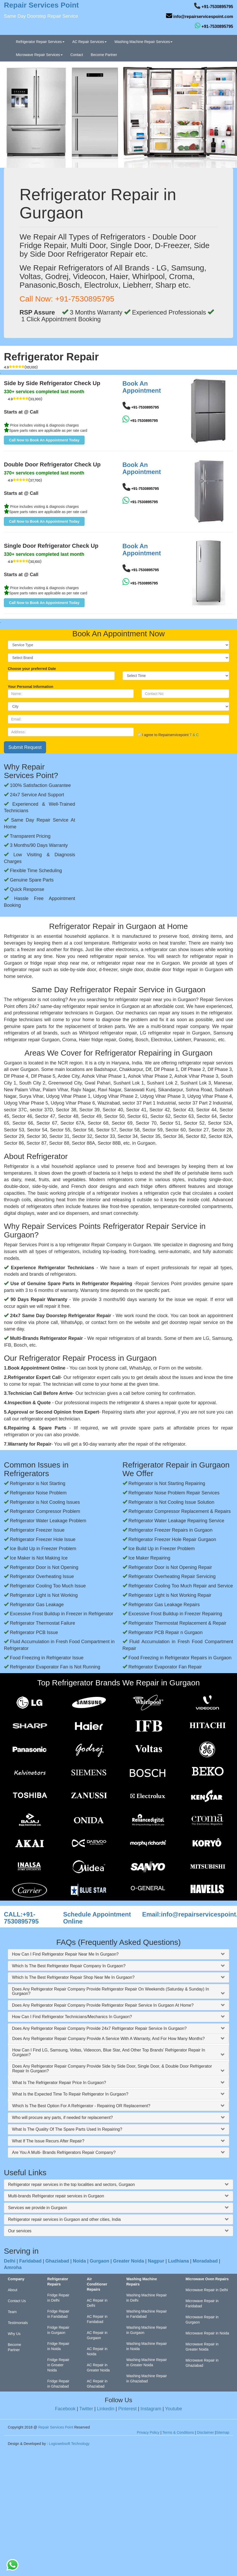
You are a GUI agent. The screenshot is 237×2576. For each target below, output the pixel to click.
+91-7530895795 (216, 6)
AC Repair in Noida (97, 2351)
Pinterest (127, 2408)
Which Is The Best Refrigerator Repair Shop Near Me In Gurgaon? (73, 1977)
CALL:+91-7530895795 (21, 1918)
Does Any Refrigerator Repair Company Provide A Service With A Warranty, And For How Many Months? (108, 2038)
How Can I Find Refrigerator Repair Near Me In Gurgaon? (65, 1954)
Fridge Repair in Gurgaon (58, 2330)
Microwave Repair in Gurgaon (202, 2319)
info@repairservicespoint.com (202, 16)
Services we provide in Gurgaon (37, 2207)
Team (12, 2312)
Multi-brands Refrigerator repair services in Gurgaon (56, 2196)
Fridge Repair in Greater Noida (58, 2365)
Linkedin (105, 2408)
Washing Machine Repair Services (143, 42)
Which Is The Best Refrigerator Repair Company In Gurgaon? (68, 1966)
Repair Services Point (55, 2427)
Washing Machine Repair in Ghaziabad (146, 2378)
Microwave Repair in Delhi (206, 2290)
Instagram (150, 2408)
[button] (44, 440)
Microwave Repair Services (39, 55)
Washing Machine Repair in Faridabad (146, 2314)
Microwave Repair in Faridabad (202, 2303)
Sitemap (222, 2432)
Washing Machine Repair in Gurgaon (146, 2330)
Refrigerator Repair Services (40, 42)
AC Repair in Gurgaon (97, 2335)
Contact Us (17, 2301)
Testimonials (18, 2323)
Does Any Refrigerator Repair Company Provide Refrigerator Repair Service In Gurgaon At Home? (103, 2005)
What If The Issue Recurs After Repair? (48, 2141)
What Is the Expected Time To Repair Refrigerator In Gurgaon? (70, 2094)
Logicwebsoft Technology (69, 2444)
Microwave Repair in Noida (207, 2333)
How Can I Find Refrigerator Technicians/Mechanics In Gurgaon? (72, 2016)
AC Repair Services (89, 42)
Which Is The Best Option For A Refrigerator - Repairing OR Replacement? (81, 2106)
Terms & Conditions (178, 2432)
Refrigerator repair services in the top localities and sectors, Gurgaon (71, 2184)
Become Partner (104, 55)
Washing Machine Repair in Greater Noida (146, 2362)
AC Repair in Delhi (97, 2303)
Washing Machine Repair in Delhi (146, 2297)
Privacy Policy (148, 2432)
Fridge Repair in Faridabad (58, 2314)
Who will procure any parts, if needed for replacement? (62, 2117)
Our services (19, 2231)
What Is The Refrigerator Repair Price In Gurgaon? (59, 2082)
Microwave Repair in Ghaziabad (202, 2363)
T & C (194, 735)
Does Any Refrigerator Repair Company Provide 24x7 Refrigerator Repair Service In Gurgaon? (99, 2028)
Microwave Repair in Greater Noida (202, 2346)
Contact (77, 55)
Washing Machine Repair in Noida (146, 2346)
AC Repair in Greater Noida (98, 2367)
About (12, 2290)
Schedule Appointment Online (97, 1918)
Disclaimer (205, 2432)
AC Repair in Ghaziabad (97, 2383)
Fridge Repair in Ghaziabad (58, 2383)
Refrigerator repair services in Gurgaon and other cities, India (64, 2219)
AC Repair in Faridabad (97, 2319)
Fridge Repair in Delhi (58, 2297)
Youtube (173, 2408)
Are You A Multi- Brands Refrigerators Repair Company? (64, 2152)
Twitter (86, 2408)
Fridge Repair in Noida (58, 2346)
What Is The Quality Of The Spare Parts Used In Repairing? (67, 2129)
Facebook (65, 2408)
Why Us (14, 2334)
